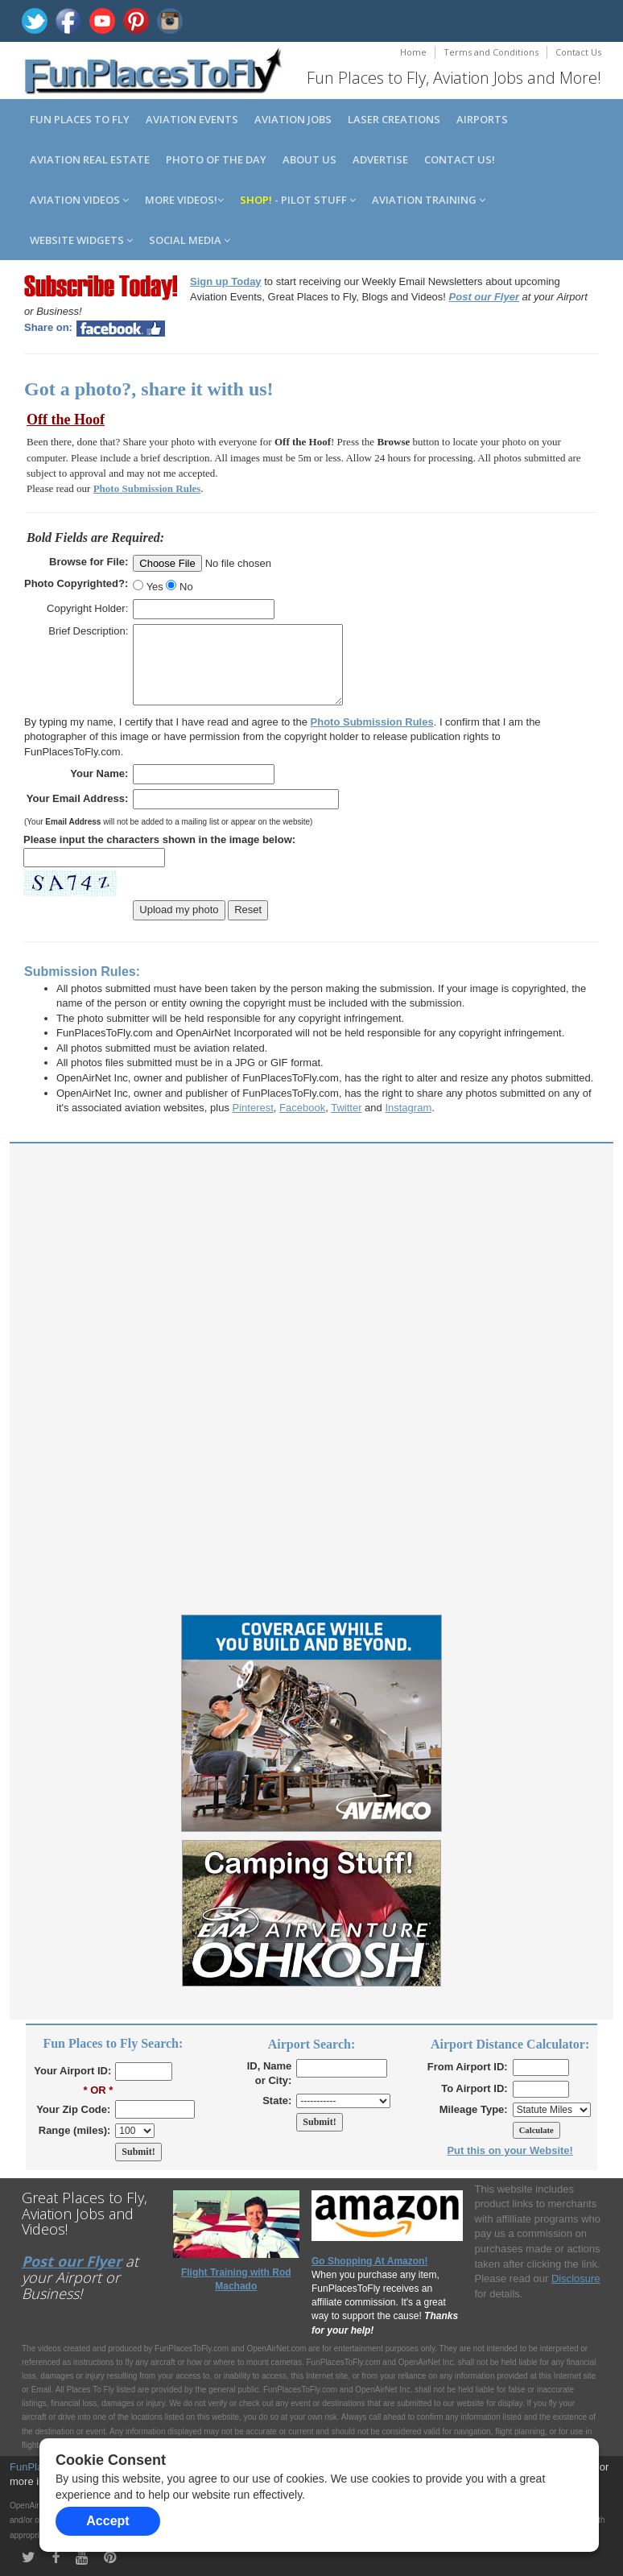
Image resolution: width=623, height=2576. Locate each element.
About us (309, 159)
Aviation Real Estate (90, 159)
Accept (107, 2521)
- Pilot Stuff (298, 199)
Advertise (380, 159)
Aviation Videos (79, 199)
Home (413, 52)
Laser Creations (394, 119)
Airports (482, 119)
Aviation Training (428, 199)
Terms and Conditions (491, 52)
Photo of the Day (216, 159)
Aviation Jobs (293, 119)
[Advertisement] (311, 1268)
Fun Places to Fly (80, 119)
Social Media (189, 240)
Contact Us (578, 52)
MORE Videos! (184, 199)
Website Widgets (81, 240)
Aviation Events (192, 119)
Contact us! (459, 159)
